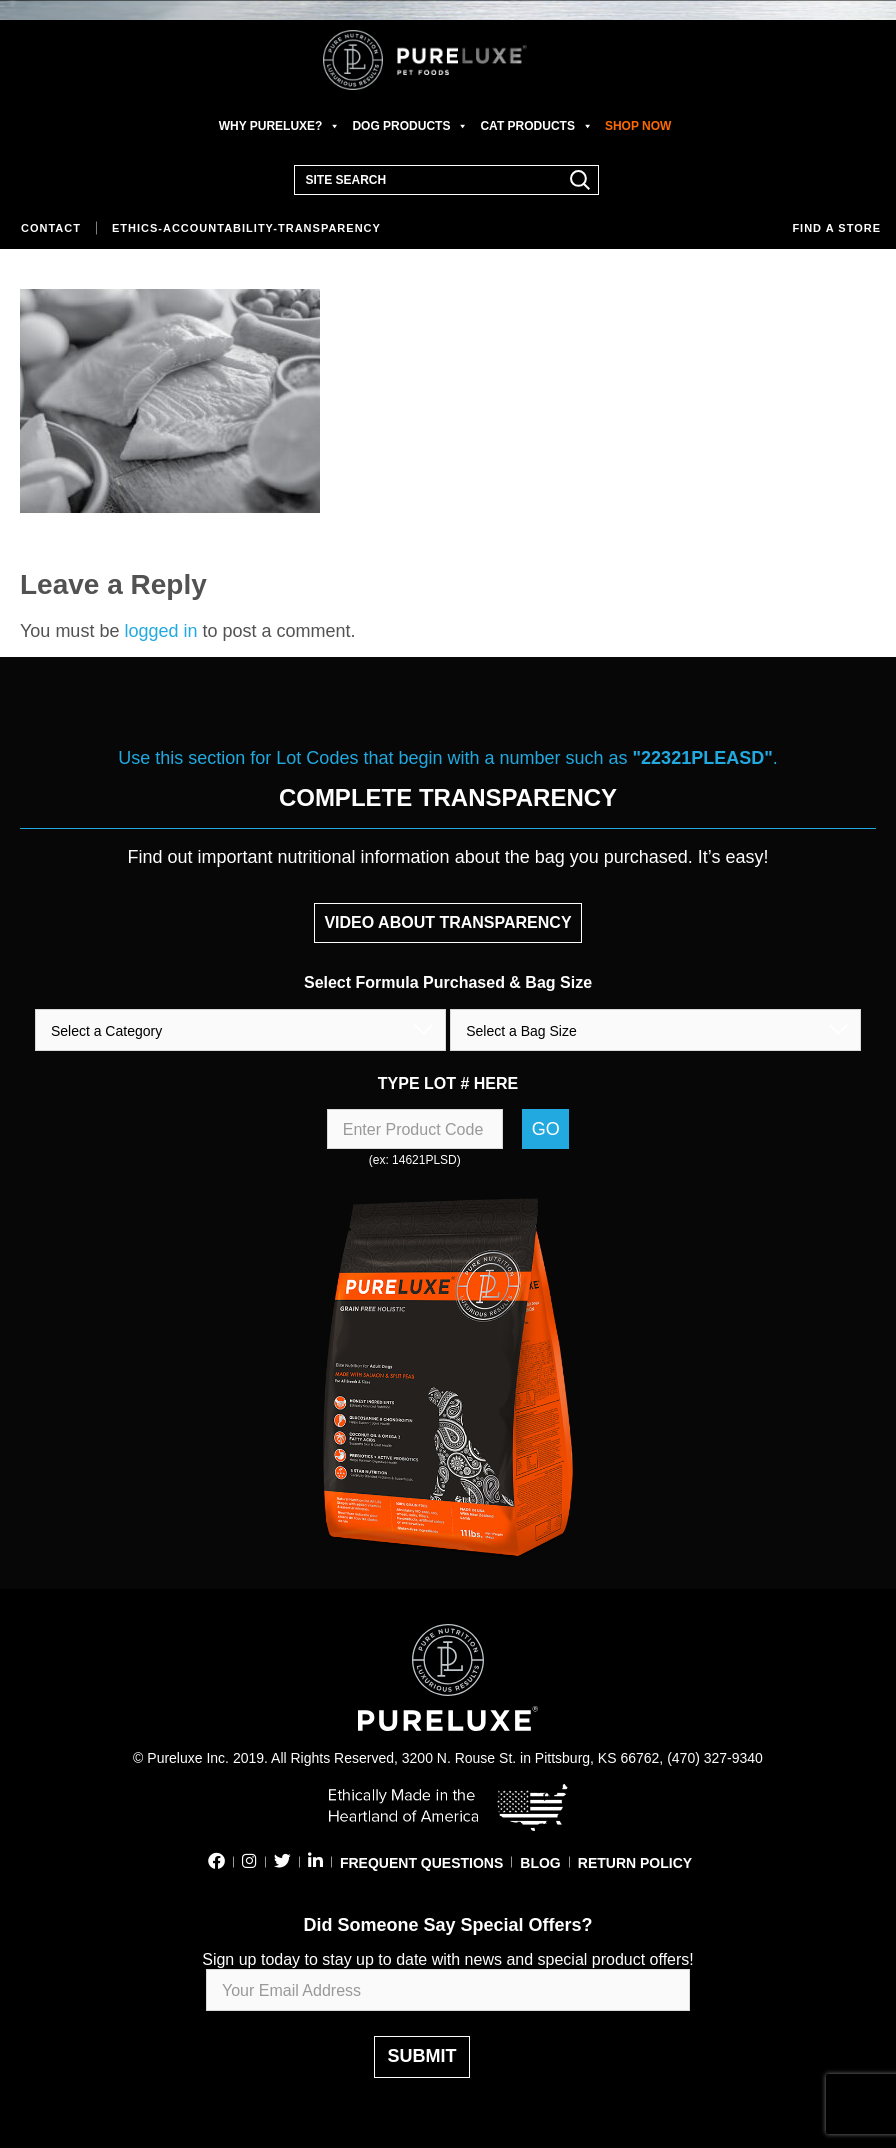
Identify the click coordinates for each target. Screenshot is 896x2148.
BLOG (540, 1863)
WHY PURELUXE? (280, 126)
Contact (51, 228)
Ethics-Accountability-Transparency (246, 228)
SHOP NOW (638, 126)
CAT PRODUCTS (536, 126)
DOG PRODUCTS (410, 126)
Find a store (836, 228)
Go (546, 1129)
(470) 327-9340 (715, 1758)
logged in (160, 631)
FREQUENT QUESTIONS (421, 1863)
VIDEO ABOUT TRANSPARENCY (447, 922)
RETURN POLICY (635, 1863)
